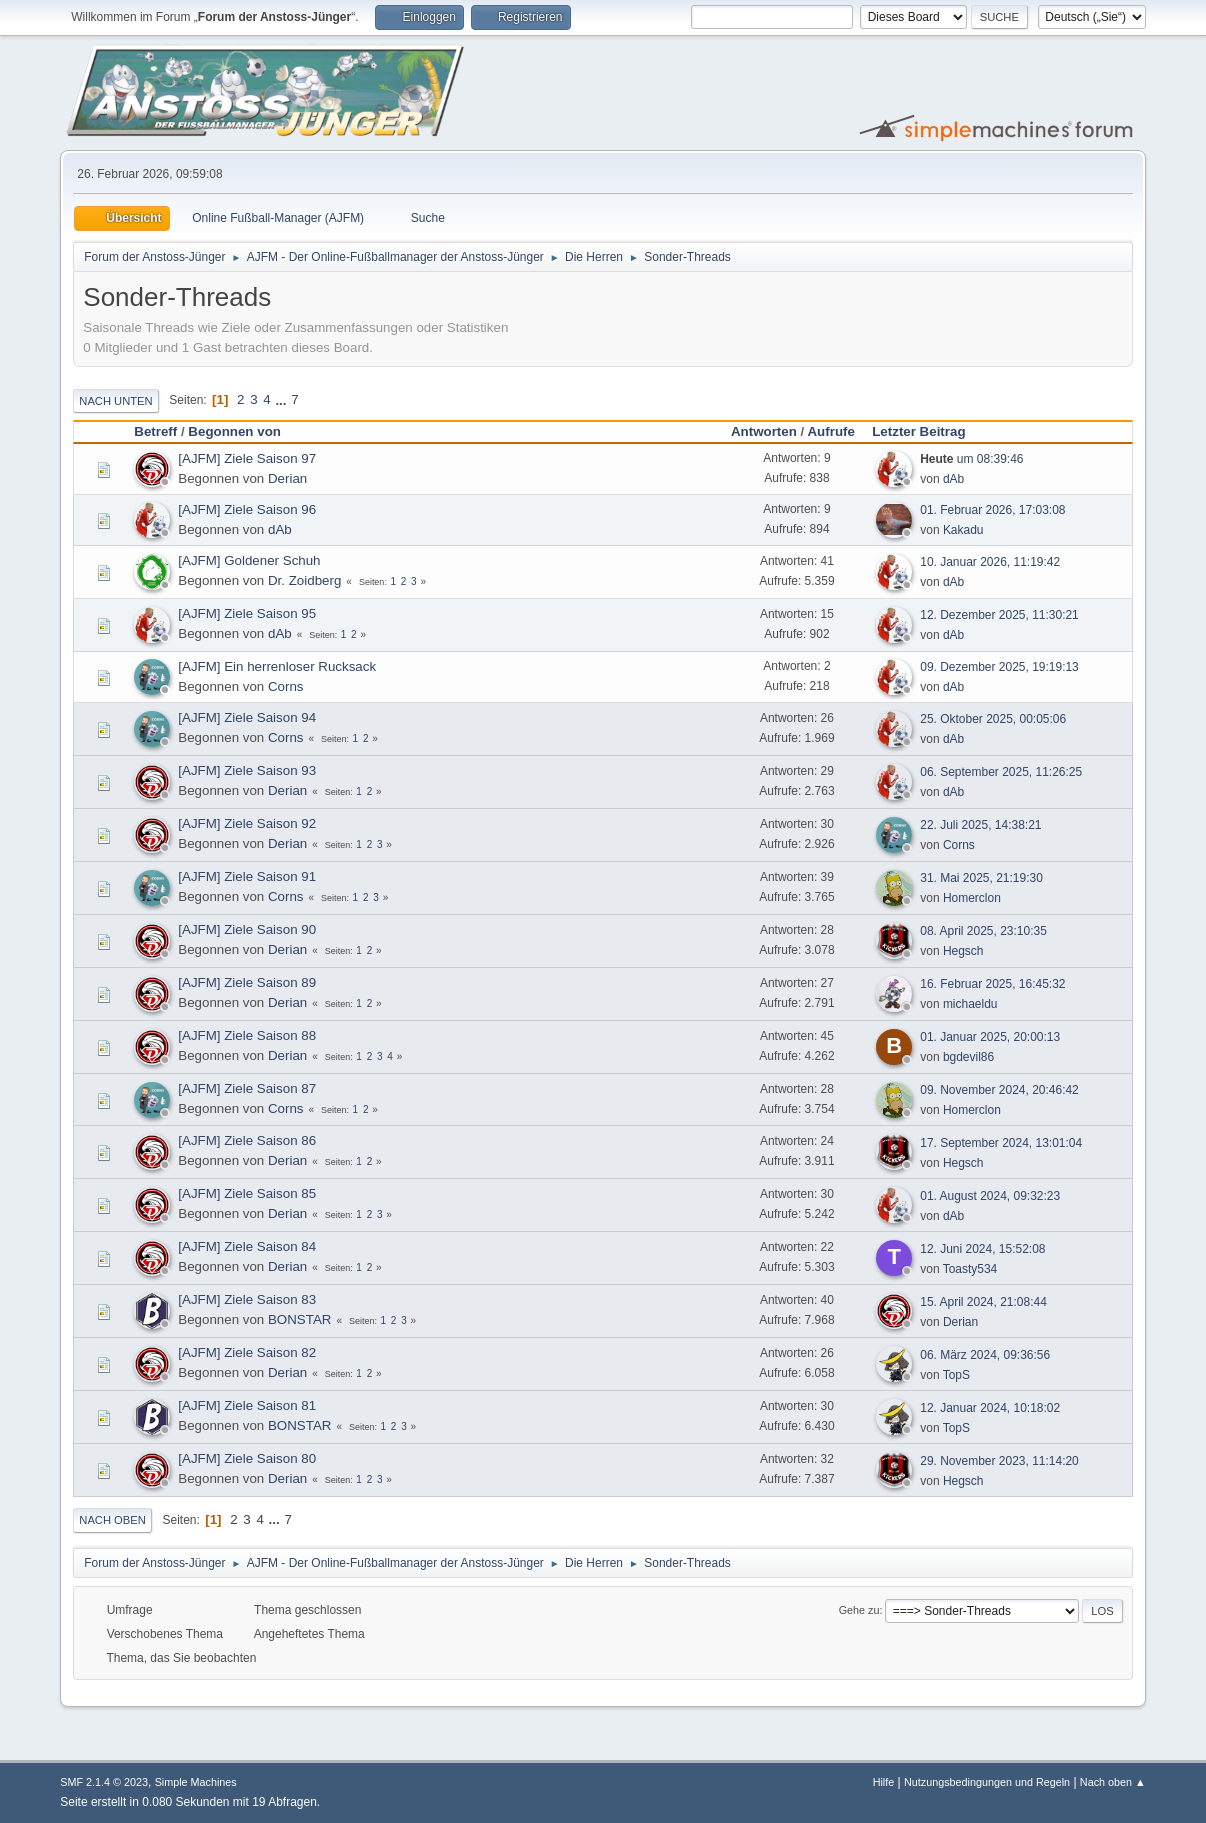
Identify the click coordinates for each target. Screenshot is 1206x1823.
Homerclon (972, 898)
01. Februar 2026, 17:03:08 (992, 510)
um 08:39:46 (971, 459)
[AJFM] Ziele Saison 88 (247, 1035)
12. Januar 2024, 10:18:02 (990, 1408)
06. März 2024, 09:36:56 (985, 1355)
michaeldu (970, 1004)
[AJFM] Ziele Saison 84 (247, 1246)
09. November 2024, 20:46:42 (999, 1090)
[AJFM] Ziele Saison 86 (247, 1140)
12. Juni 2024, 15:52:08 (982, 1249)
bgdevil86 (968, 1057)
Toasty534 (970, 1269)
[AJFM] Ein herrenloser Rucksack (277, 666)
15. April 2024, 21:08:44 (983, 1302)
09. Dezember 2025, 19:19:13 (999, 667)
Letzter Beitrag (927, 431)
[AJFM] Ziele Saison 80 (247, 1458)
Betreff (155, 431)
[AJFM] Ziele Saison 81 (247, 1405)
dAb (953, 479)
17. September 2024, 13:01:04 (1001, 1143)
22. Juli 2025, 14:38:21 (980, 825)
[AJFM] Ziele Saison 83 (247, 1299)
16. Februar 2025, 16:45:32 (992, 984)
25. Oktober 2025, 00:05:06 (993, 719)
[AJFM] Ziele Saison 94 (247, 717)
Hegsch (963, 951)
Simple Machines (196, 1782)
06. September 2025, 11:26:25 (1001, 772)
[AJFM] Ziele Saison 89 (247, 982)
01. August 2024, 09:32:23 (990, 1196)
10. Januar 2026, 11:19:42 (990, 562)
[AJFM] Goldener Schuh (249, 560)
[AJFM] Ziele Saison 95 (247, 613)
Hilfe (884, 1782)
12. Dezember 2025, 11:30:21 (999, 615)
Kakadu (963, 530)
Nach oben (112, 1520)
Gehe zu (859, 1610)
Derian (287, 478)
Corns (286, 686)
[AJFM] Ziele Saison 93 (247, 770)
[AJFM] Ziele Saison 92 (247, 823)
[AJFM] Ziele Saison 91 (247, 876)
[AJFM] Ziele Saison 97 (247, 458)
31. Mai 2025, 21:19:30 (981, 878)
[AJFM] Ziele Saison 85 (247, 1193)
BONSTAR (299, 1319)
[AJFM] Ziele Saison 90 (247, 929)
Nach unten (115, 401)
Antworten (764, 431)
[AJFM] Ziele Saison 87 (247, 1088)
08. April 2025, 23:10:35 (983, 931)
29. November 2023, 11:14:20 (999, 1461)
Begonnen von (234, 431)
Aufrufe (830, 431)
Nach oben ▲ (1113, 1782)
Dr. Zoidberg (304, 580)
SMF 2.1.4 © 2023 (104, 1782)
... (282, 399)
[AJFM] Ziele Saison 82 (247, 1352)
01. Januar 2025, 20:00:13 (990, 1037)
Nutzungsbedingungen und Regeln (987, 1782)
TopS (956, 1375)
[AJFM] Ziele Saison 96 (247, 509)
